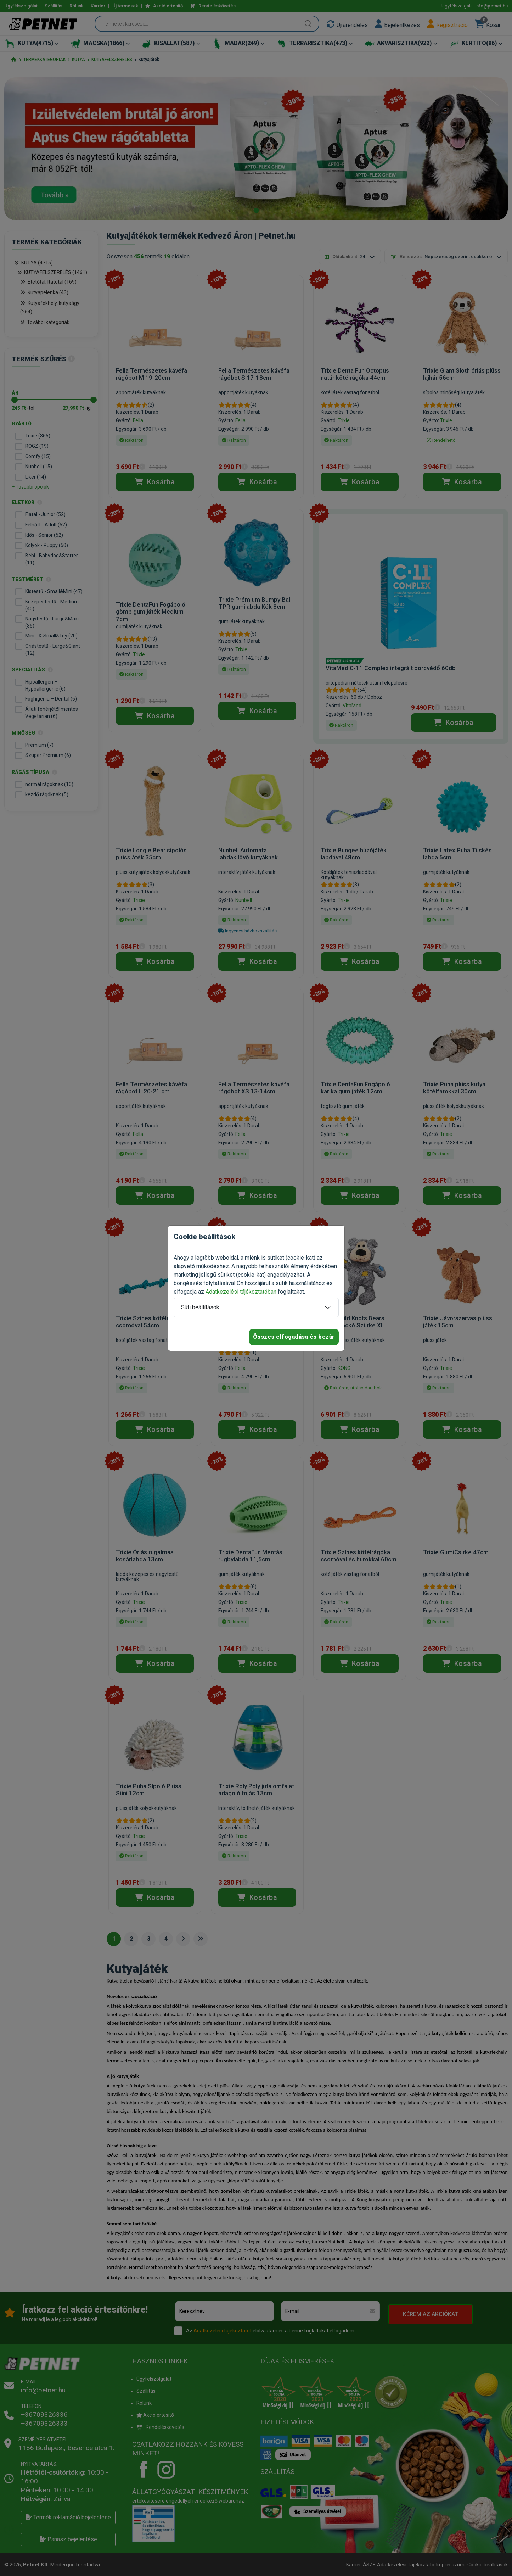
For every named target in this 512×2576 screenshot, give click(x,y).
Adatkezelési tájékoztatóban (241, 1291)
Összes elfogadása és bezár (294, 1336)
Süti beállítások (200, 1307)
